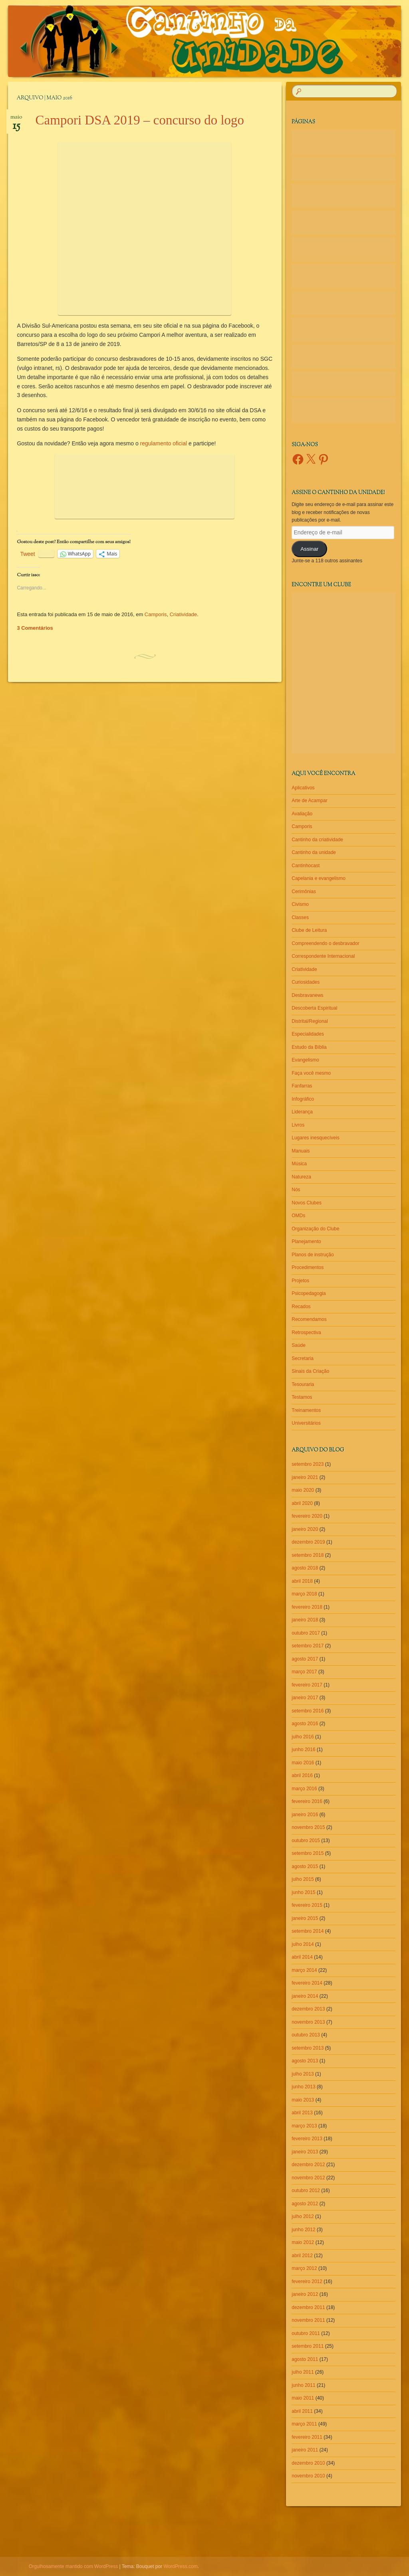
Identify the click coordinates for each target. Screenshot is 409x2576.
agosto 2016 (305, 1723)
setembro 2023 (308, 1464)
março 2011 (304, 2424)
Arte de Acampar (309, 800)
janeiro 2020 (305, 1529)
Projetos (300, 1280)
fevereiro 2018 (307, 1607)
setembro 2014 (308, 1931)
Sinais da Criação (310, 1371)
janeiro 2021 (305, 1477)
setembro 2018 (308, 1555)
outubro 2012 (306, 2190)
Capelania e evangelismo (318, 878)
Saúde (299, 1345)
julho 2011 (303, 2372)
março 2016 (304, 1788)
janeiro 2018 (305, 1620)
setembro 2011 (308, 2346)
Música (299, 1163)
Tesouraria (303, 1384)
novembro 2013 (308, 2022)
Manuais (301, 1151)
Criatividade (183, 614)
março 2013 (304, 2126)
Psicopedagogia (309, 1293)
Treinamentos (306, 1410)
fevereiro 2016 (307, 1801)
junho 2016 (303, 1749)
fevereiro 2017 (307, 1685)
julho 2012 (303, 2216)
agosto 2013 (305, 2061)
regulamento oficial (163, 443)
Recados (301, 1306)
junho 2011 (303, 2385)
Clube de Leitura (309, 930)
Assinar (309, 549)
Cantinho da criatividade (317, 839)
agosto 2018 (305, 1568)
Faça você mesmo (311, 1073)
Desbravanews (307, 995)
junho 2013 (303, 2087)
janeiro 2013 (305, 2152)
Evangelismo (305, 1060)
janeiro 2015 (305, 1918)
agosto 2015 (305, 1866)
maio (16, 119)
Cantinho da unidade (314, 852)
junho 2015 (303, 1892)
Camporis (156, 614)
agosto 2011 (305, 2359)
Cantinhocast (306, 865)
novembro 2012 (308, 2178)
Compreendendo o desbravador (325, 943)
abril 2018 (302, 1581)
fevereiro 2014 (307, 1983)
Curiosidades (306, 982)
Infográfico (303, 1099)
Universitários (306, 1423)
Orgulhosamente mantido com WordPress (73, 2566)
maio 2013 (303, 2100)
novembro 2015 (308, 1827)
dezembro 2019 (308, 1542)
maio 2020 (303, 1490)
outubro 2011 (306, 2333)
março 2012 (304, 2268)
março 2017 (304, 1671)
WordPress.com (181, 2566)
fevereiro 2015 (307, 1905)
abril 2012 (302, 2255)
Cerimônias (304, 891)
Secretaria (303, 1358)
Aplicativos (303, 788)
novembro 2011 (308, 2320)
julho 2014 (303, 1944)
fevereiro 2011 (307, 2437)
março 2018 (304, 1594)
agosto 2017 (305, 1659)
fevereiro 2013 (307, 2138)
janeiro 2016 (305, 1814)
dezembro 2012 (308, 2164)
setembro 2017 (308, 1646)
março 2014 (304, 1970)
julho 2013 (303, 2074)
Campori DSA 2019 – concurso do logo (140, 120)
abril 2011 (302, 2411)
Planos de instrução (313, 1254)
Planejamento (306, 1241)
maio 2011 (303, 2398)
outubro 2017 (306, 1633)
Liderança (302, 1112)
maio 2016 (303, 1762)
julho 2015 (303, 1879)
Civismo (300, 904)
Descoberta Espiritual (314, 1008)
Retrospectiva (306, 1332)
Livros (298, 1125)
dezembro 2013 (308, 2009)
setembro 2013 (308, 2048)
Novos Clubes (307, 1203)
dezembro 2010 (308, 2463)
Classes (300, 917)
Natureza (301, 1177)
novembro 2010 (308, 2476)
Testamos (302, 1397)
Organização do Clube (315, 1229)
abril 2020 (302, 1503)
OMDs (298, 1215)
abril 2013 (302, 2112)
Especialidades (308, 1034)
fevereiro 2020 (307, 1516)
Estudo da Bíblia (309, 1047)
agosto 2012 (305, 2203)
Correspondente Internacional (323, 956)
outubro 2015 (306, 1840)
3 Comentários (35, 628)
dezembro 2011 (308, 2307)
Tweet (27, 554)
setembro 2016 (308, 1711)
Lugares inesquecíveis (315, 1138)
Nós (296, 1189)
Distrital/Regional (310, 1021)
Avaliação (302, 813)
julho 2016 (303, 1737)
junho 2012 (303, 2229)
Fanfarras (302, 1086)
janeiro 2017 (305, 1697)
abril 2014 (302, 1957)
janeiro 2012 (305, 2294)
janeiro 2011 (305, 2450)
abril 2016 (302, 1775)
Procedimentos (308, 1267)
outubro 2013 (306, 2035)
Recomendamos (309, 1319)
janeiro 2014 (305, 1996)
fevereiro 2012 (307, 2281)
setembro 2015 (308, 1853)
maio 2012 (303, 2242)
